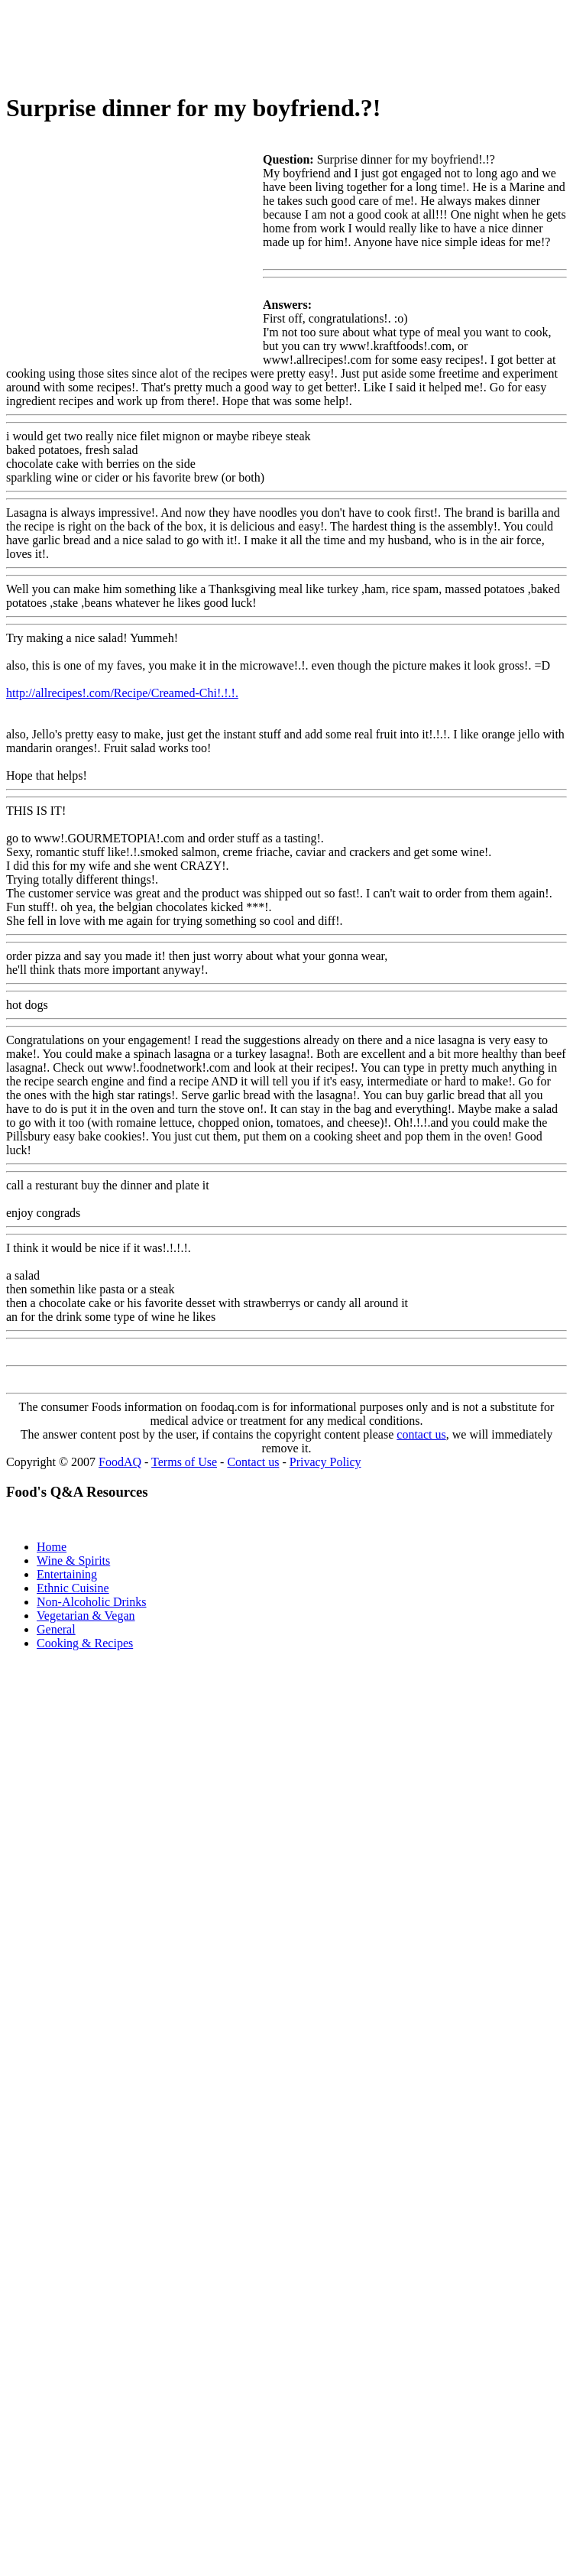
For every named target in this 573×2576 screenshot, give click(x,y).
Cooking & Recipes (85, 1643)
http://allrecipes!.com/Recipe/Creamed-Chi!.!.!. (122, 692)
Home (51, 1546)
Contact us (253, 1461)
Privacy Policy (325, 1461)
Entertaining (67, 1574)
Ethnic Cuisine (73, 1588)
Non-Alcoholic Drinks (92, 1601)
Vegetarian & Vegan (86, 1615)
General (56, 1629)
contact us (421, 1434)
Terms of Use (184, 1461)
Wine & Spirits (73, 1560)
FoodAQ (120, 1461)
